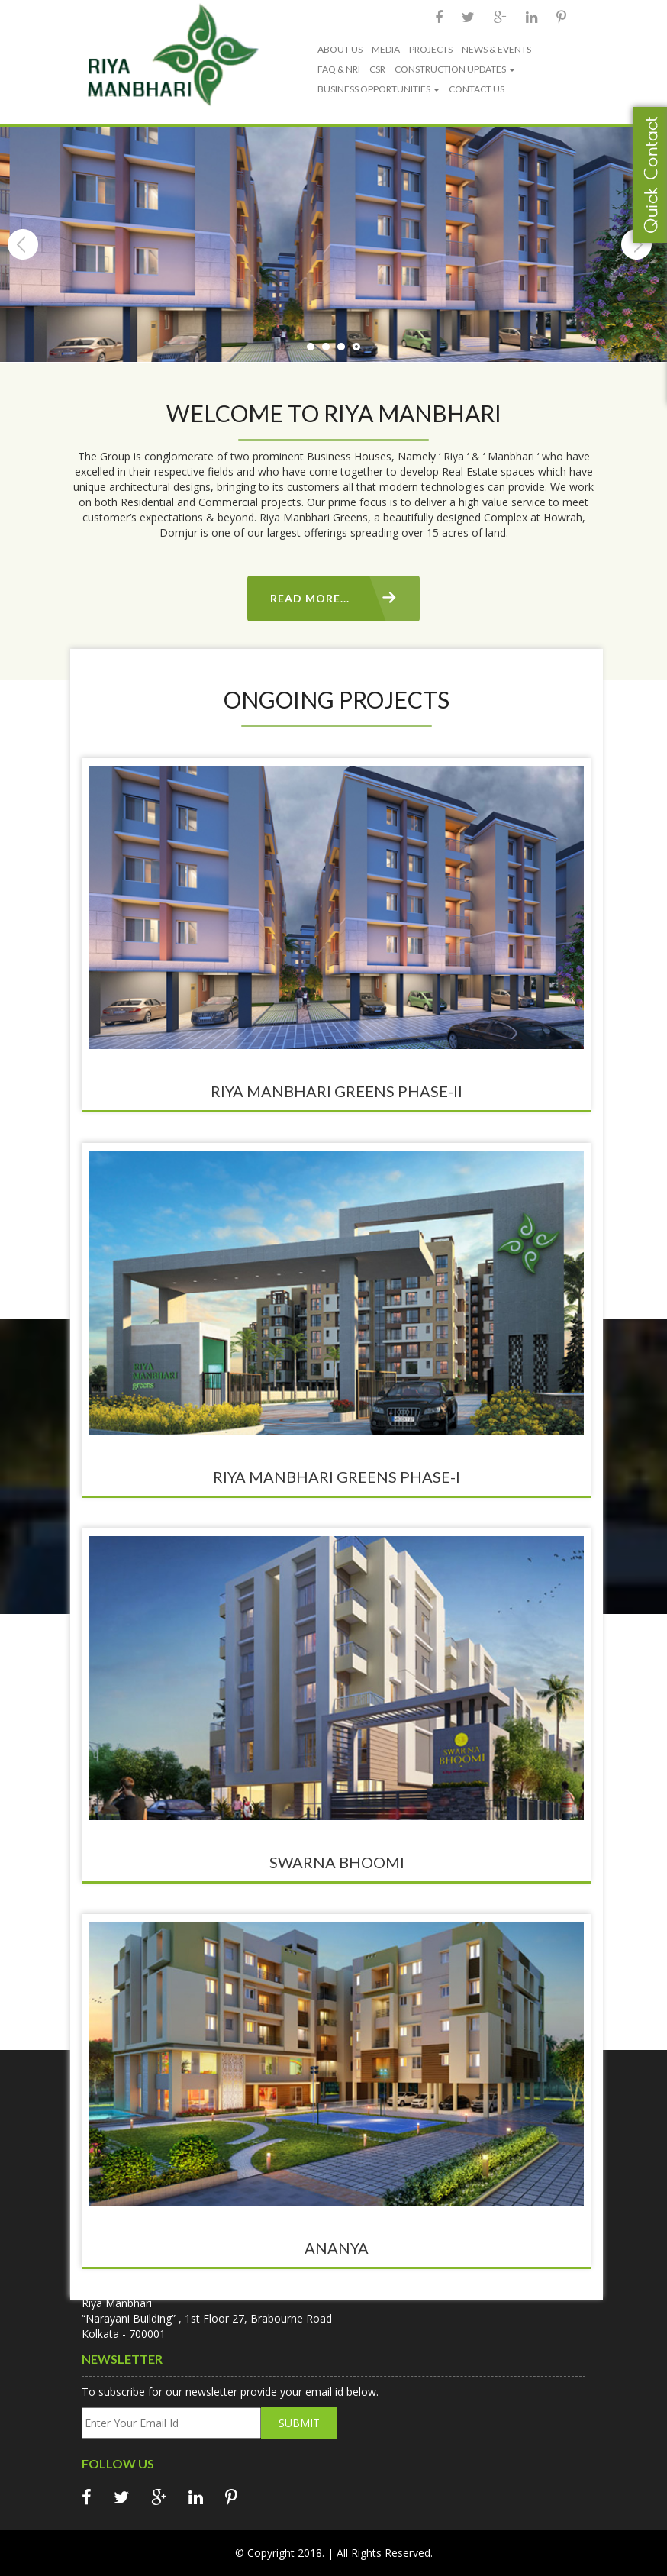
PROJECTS (431, 49)
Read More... (310, 598)
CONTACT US (476, 89)
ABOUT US (339, 49)
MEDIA (386, 49)
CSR (377, 69)
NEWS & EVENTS (496, 49)
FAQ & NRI (338, 69)
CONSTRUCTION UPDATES (455, 69)
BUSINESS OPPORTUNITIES (378, 89)
